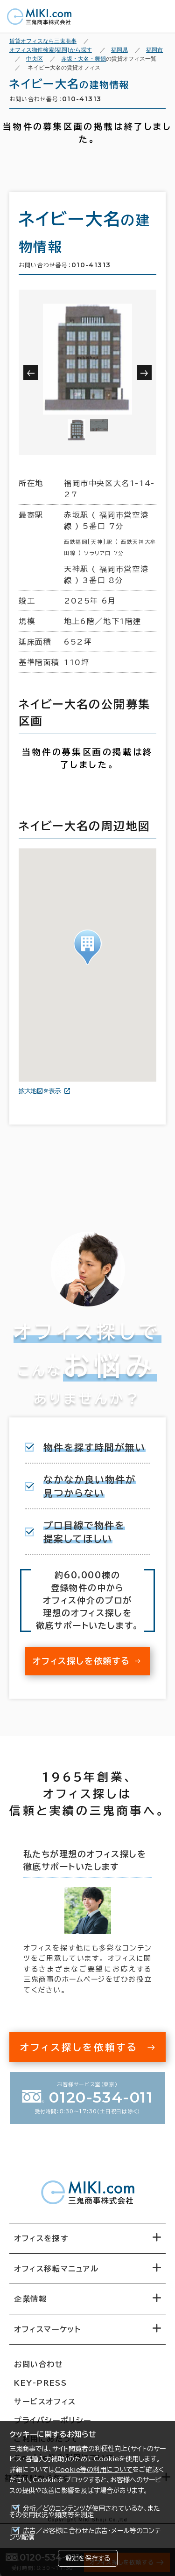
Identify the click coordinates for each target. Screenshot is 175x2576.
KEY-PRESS (40, 2383)
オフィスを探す (41, 2238)
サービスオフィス (45, 2401)
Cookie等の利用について (94, 2469)
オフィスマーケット (47, 2329)
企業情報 (30, 2299)
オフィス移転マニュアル (56, 2268)
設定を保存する (87, 2558)
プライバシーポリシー (52, 2420)
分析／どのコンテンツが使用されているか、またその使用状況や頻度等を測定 (84, 2511)
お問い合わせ (38, 2364)
